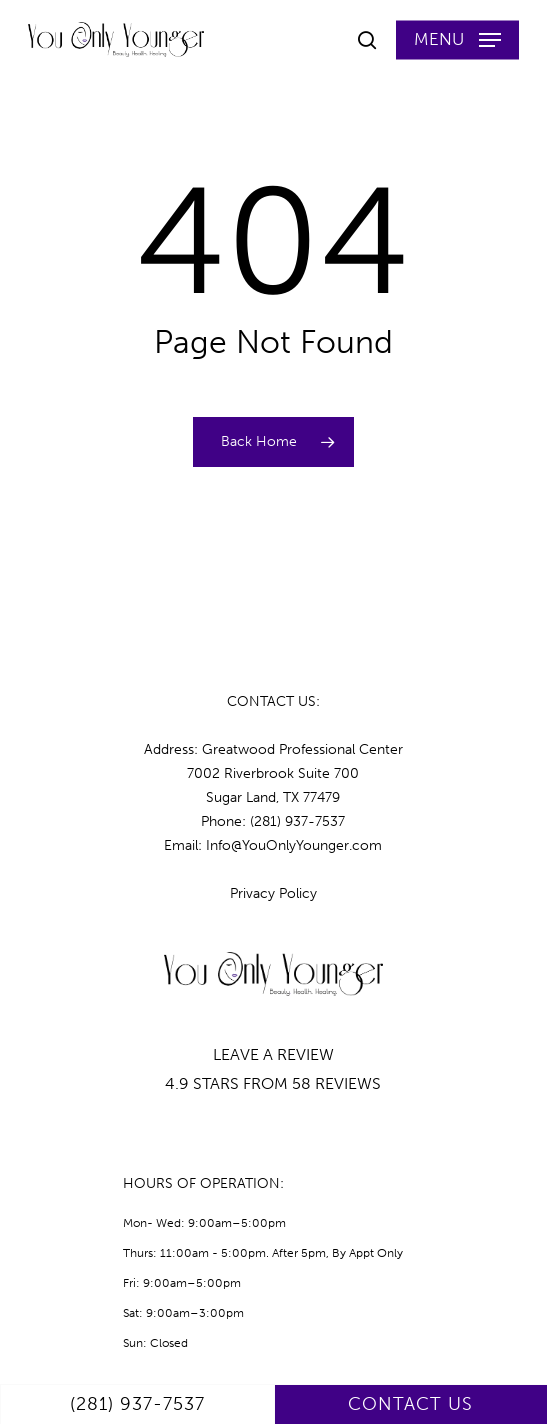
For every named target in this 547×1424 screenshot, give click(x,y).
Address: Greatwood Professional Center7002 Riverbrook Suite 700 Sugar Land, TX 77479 (273, 773)
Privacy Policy (273, 893)
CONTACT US (410, 1404)
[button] (457, 40)
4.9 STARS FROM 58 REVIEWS (273, 1083)
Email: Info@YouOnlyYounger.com (273, 845)
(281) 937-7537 (137, 1404)
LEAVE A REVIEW (273, 1054)
